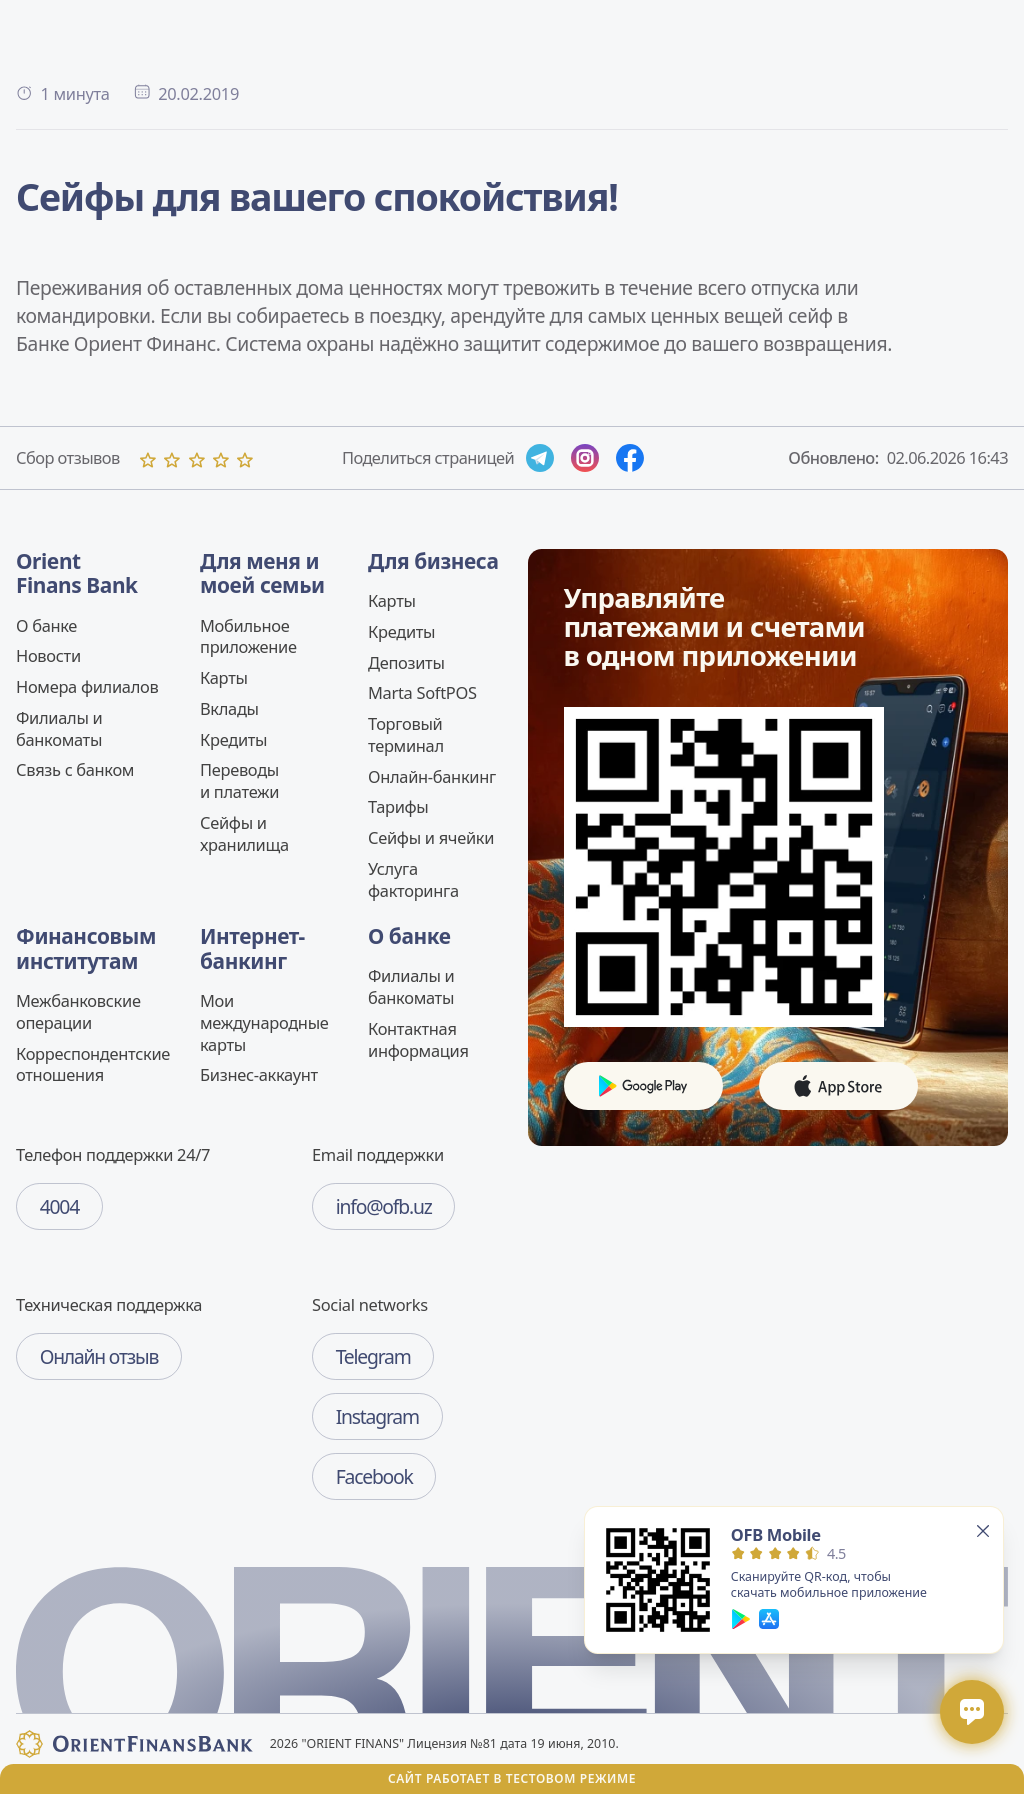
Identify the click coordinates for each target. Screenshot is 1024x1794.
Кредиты (233, 739)
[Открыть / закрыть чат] (972, 1712)
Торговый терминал (406, 734)
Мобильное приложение (248, 636)
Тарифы (398, 806)
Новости (48, 655)
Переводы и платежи (239, 780)
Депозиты (406, 662)
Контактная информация (418, 1039)
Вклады (229, 708)
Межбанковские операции (78, 1011)
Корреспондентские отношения (93, 1064)
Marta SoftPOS (422, 692)
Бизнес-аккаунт (259, 1074)
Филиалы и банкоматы (59, 728)
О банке (46, 625)
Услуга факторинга (413, 879)
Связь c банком (75, 769)
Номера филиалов (87, 686)
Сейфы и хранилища (244, 833)
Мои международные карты (264, 1022)
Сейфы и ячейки (431, 837)
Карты (224, 677)
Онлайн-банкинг (432, 776)
